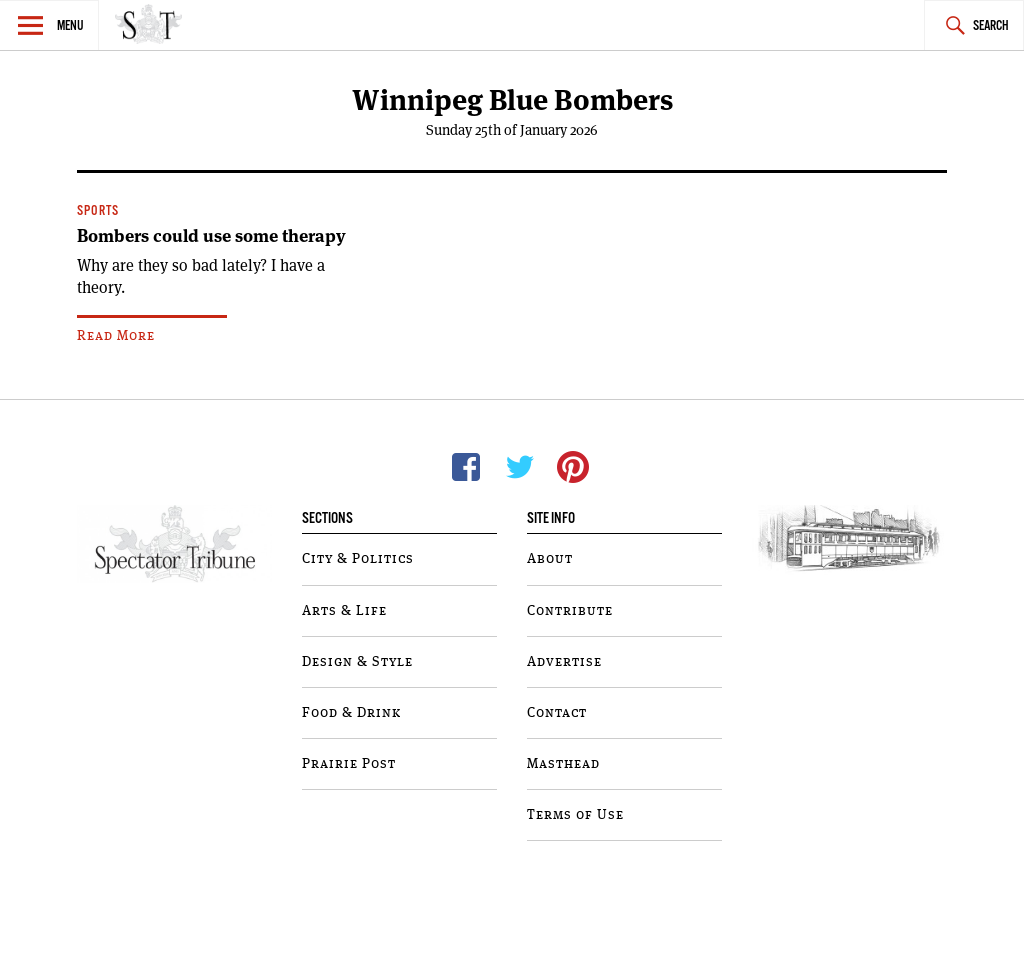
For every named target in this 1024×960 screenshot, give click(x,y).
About (550, 559)
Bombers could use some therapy (211, 236)
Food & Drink (351, 713)
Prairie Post (349, 764)
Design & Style (357, 662)
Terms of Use (575, 815)
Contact (557, 713)
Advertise (564, 662)
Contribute (570, 611)
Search (991, 26)
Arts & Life (344, 611)
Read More (116, 336)
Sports (98, 211)
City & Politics (358, 559)
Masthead (563, 764)
